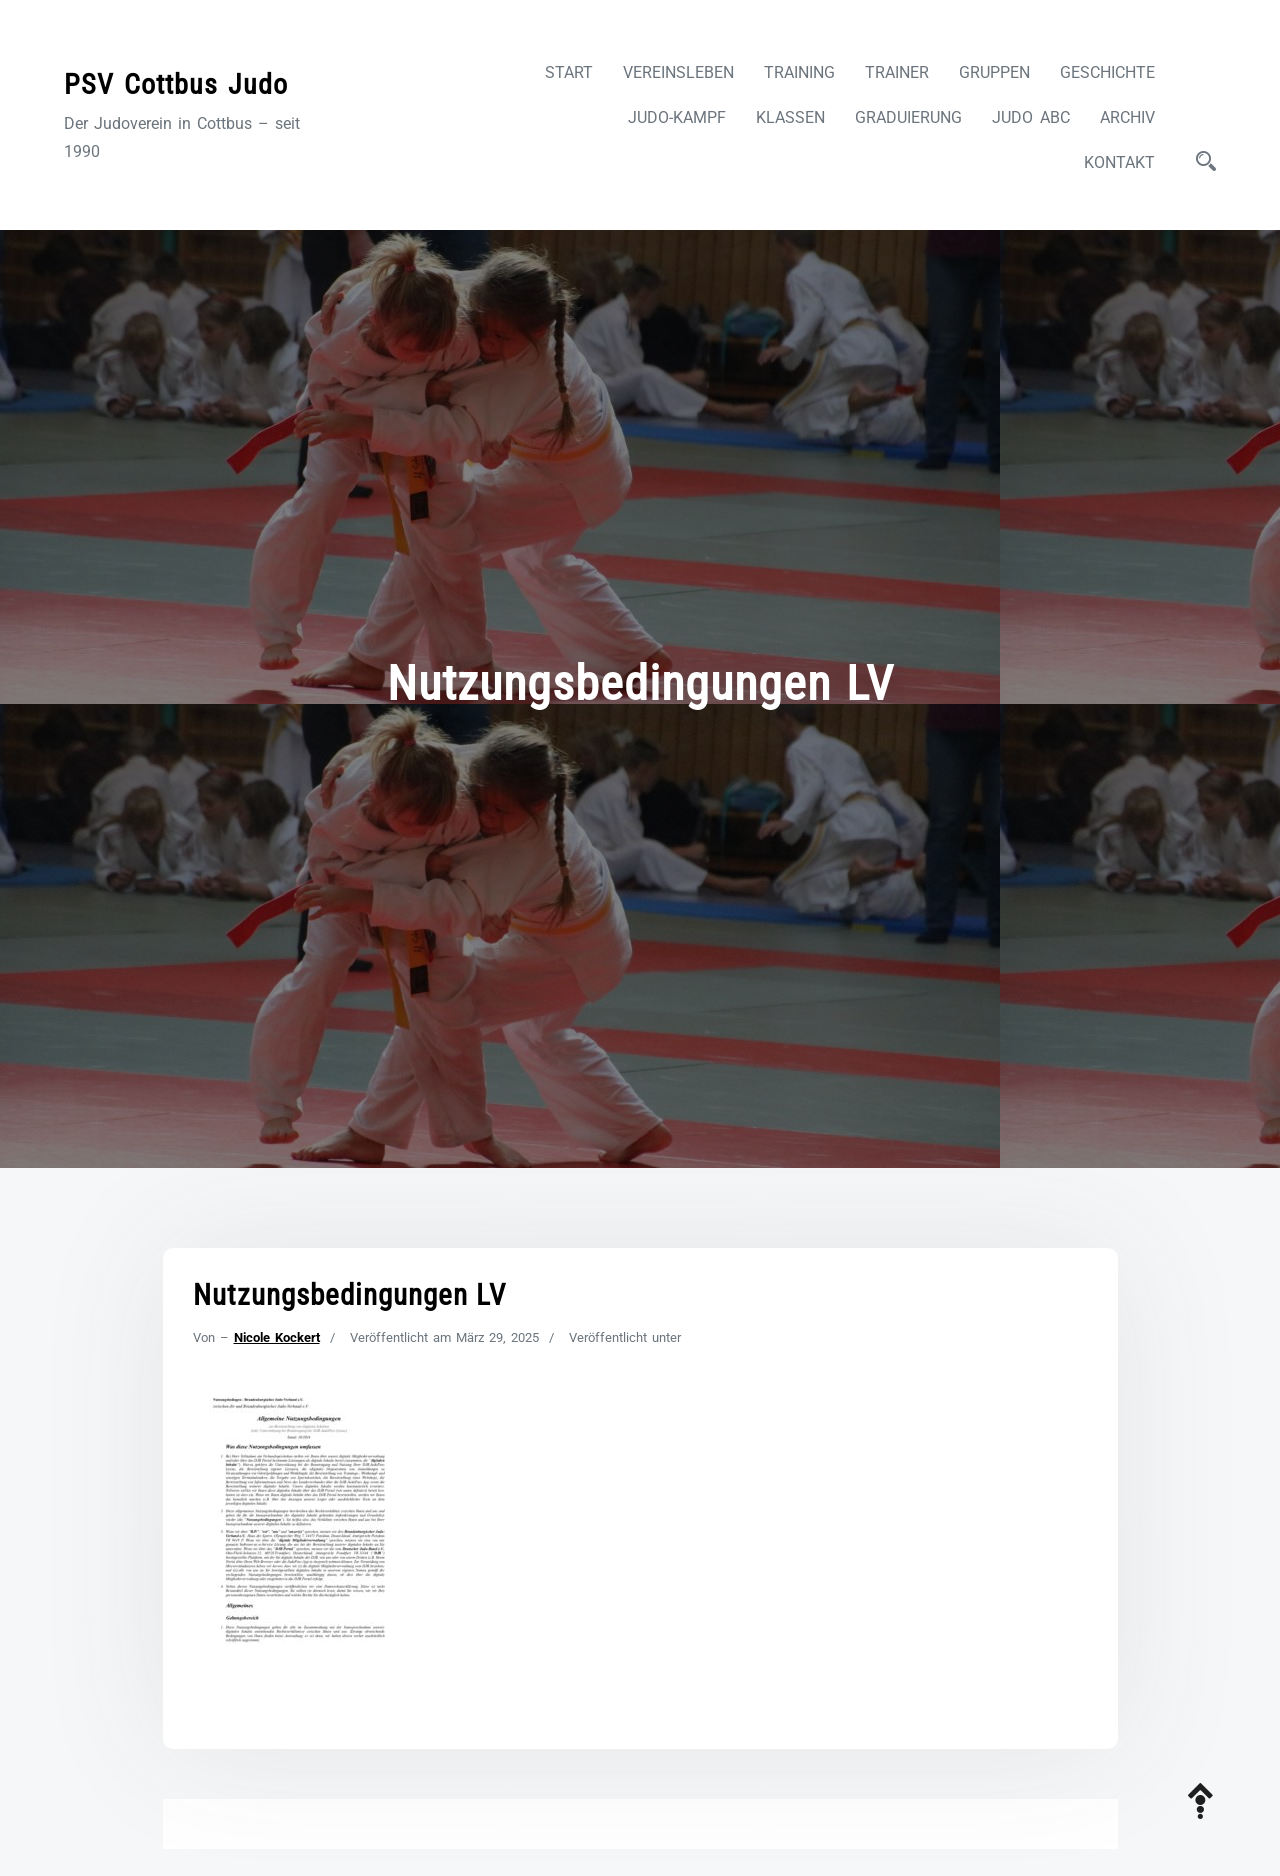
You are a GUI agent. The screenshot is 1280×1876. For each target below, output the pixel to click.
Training (799, 72)
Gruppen (994, 72)
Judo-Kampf (677, 117)
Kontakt (1119, 162)
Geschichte (1107, 72)
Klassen (790, 117)
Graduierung (908, 117)
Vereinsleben (678, 72)
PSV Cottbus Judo (176, 84)
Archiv (1127, 117)
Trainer (897, 72)
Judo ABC (1031, 117)
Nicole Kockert (277, 1337)
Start (569, 72)
